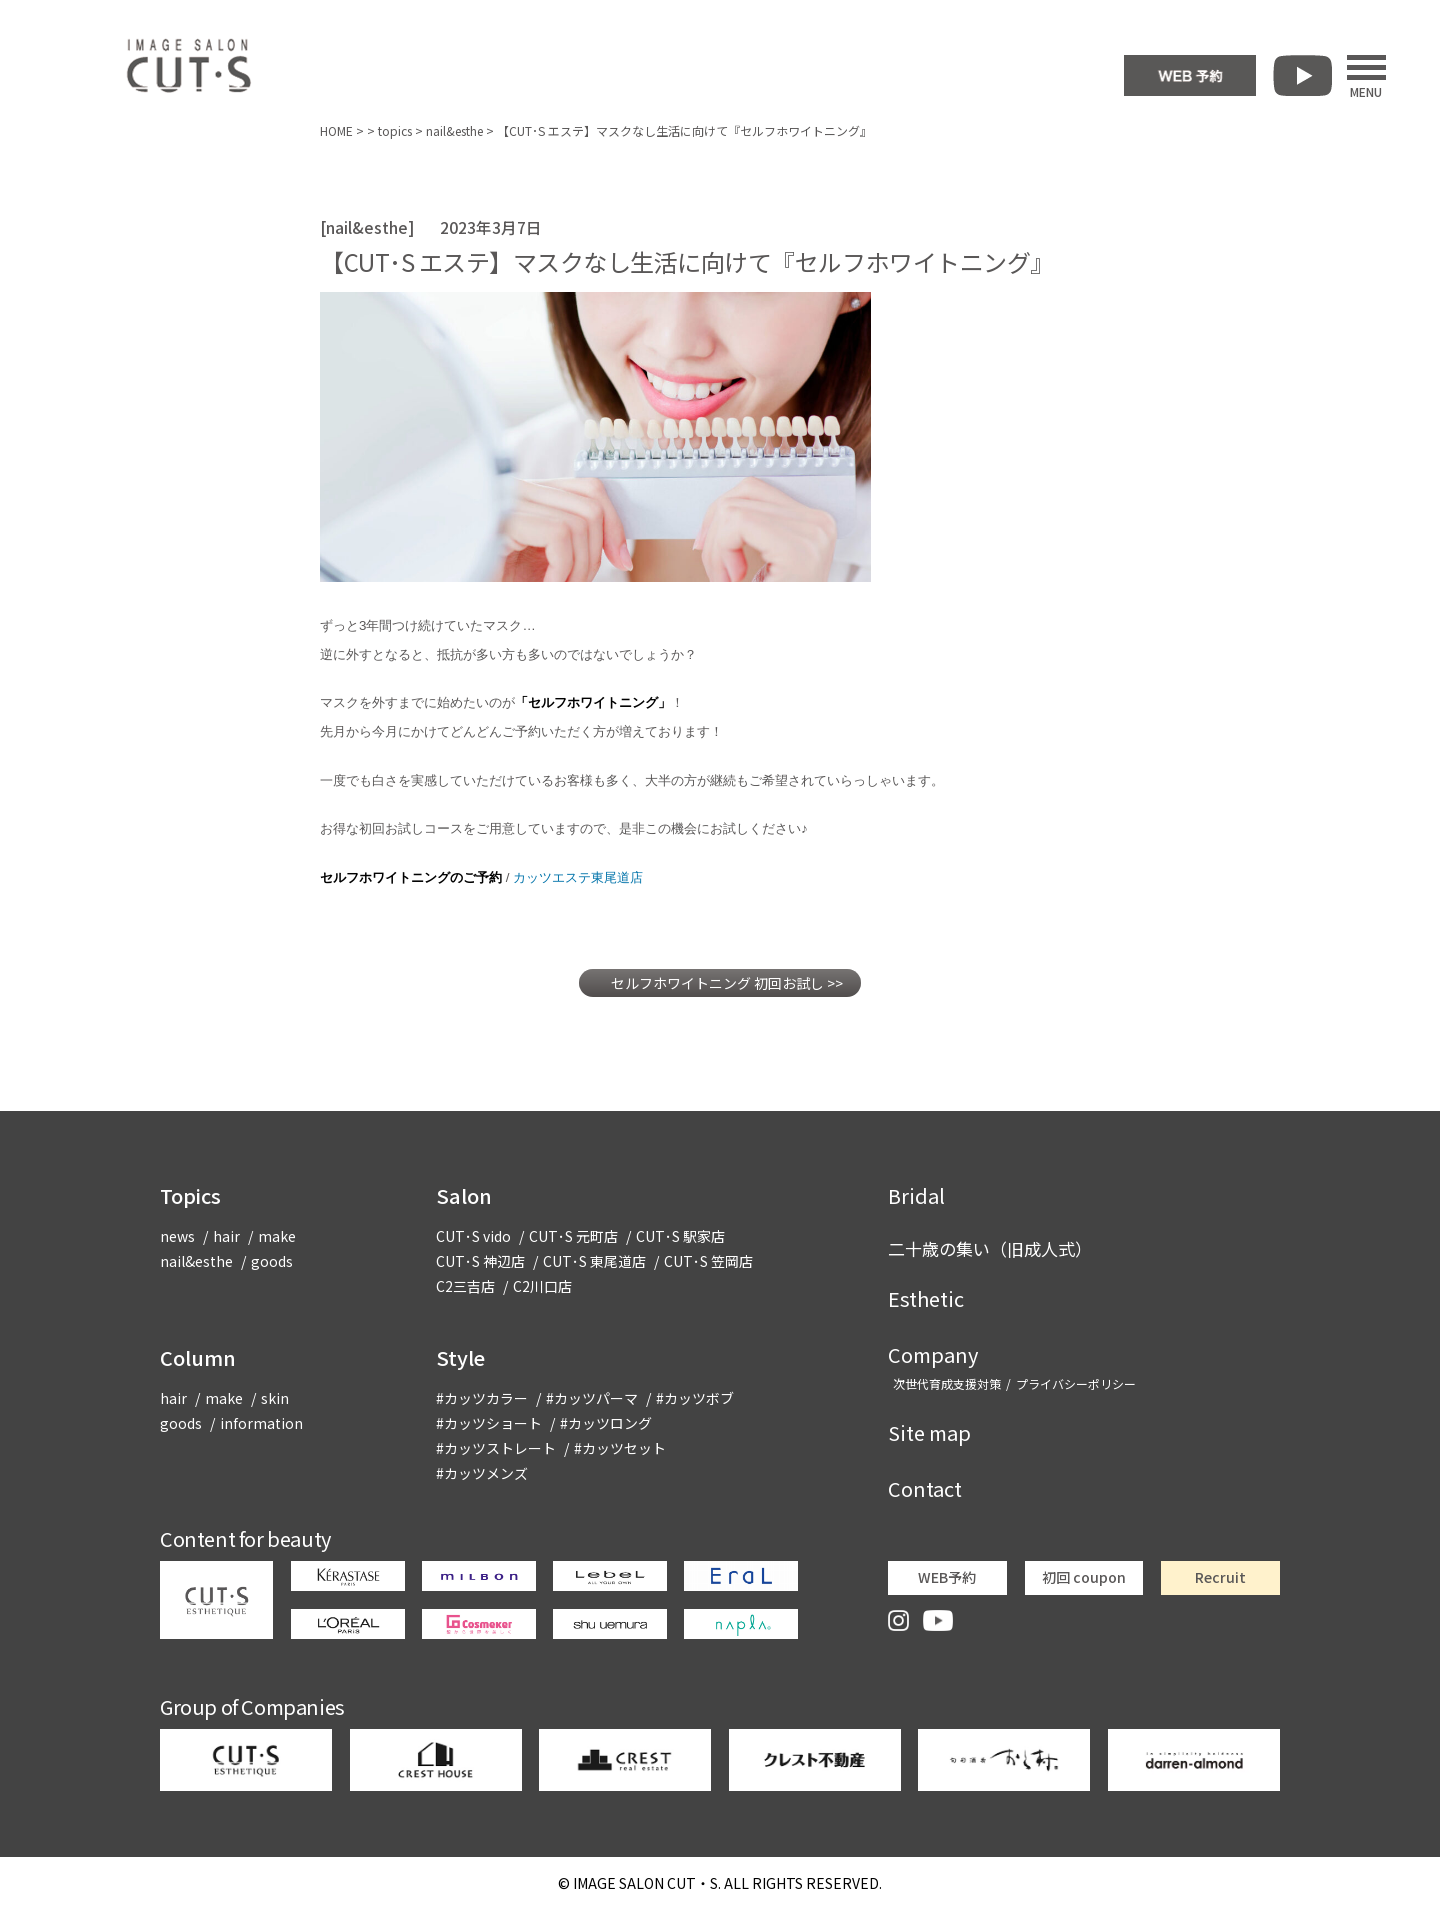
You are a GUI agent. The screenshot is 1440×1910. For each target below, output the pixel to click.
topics (395, 130)
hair (226, 1236)
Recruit (1220, 1577)
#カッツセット (620, 1448)
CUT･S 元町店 (573, 1236)
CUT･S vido (473, 1236)
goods (272, 1261)
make (277, 1236)
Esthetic (926, 1298)
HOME (336, 130)
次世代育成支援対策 (947, 1383)
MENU (1366, 76)
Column (198, 1357)
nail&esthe (454, 130)
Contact (925, 1488)
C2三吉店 (465, 1286)
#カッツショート (489, 1423)
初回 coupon (1084, 1577)
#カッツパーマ (592, 1398)
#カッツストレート (496, 1448)
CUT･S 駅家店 (680, 1236)
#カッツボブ (695, 1398)
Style (460, 1357)
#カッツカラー (482, 1398)
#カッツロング (606, 1423)
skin (275, 1398)
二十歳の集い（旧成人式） (990, 1248)
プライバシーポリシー (1076, 1383)
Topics (190, 1195)
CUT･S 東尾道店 (594, 1261)
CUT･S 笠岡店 (708, 1261)
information (261, 1423)
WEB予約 (947, 1577)
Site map (929, 1432)
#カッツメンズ (482, 1473)
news (177, 1236)
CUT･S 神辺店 (480, 1261)
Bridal (916, 1195)
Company (933, 1354)
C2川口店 (542, 1286)
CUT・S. (647, 1883)
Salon (464, 1195)
